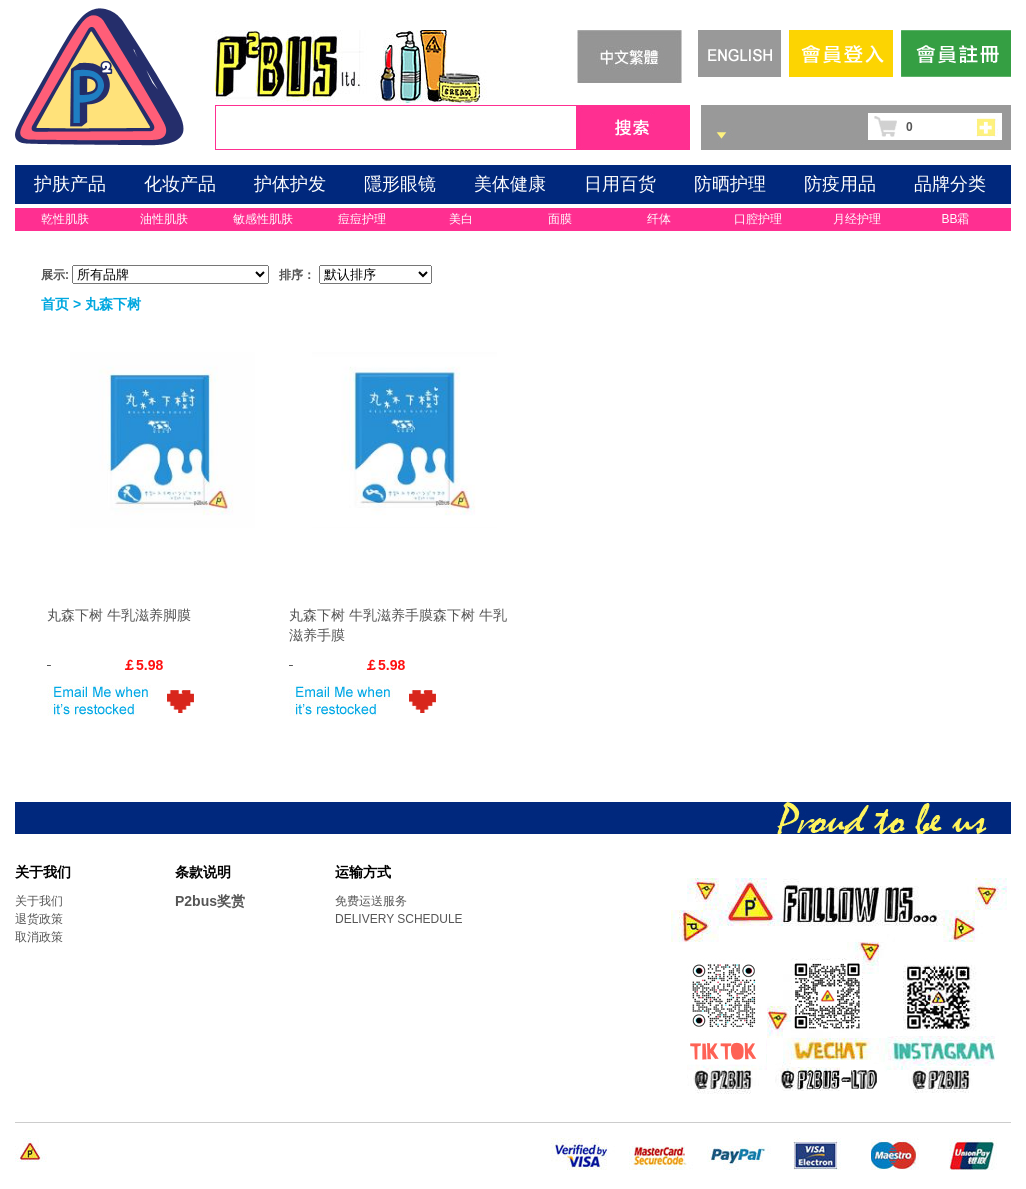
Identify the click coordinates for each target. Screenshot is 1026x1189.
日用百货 (620, 184)
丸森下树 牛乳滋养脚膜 (119, 615)
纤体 (659, 219)
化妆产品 (180, 184)
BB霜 (955, 219)
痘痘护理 (362, 219)
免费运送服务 (371, 901)
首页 (55, 304)
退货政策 (39, 919)
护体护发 (290, 184)
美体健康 (510, 184)
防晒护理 (730, 184)
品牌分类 (950, 184)
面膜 (560, 219)
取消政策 (39, 937)
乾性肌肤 (65, 219)
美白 (461, 219)
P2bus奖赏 (210, 901)
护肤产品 (70, 184)
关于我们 (39, 901)
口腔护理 (758, 219)
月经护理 (857, 219)
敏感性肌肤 (263, 219)
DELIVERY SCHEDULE (399, 919)
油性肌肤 (164, 219)
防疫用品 (840, 184)
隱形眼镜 (400, 184)
